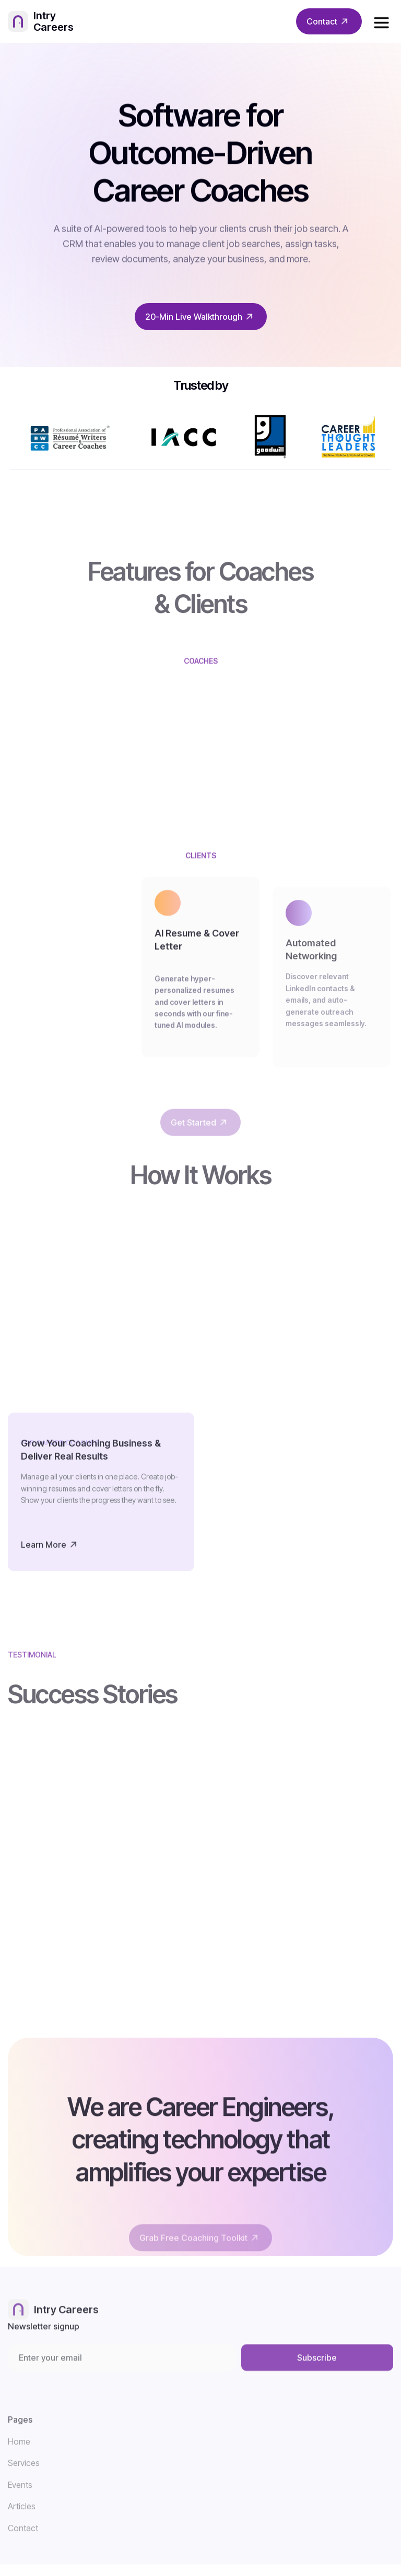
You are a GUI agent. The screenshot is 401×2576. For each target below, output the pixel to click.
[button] (381, 21)
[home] (52, 21)
